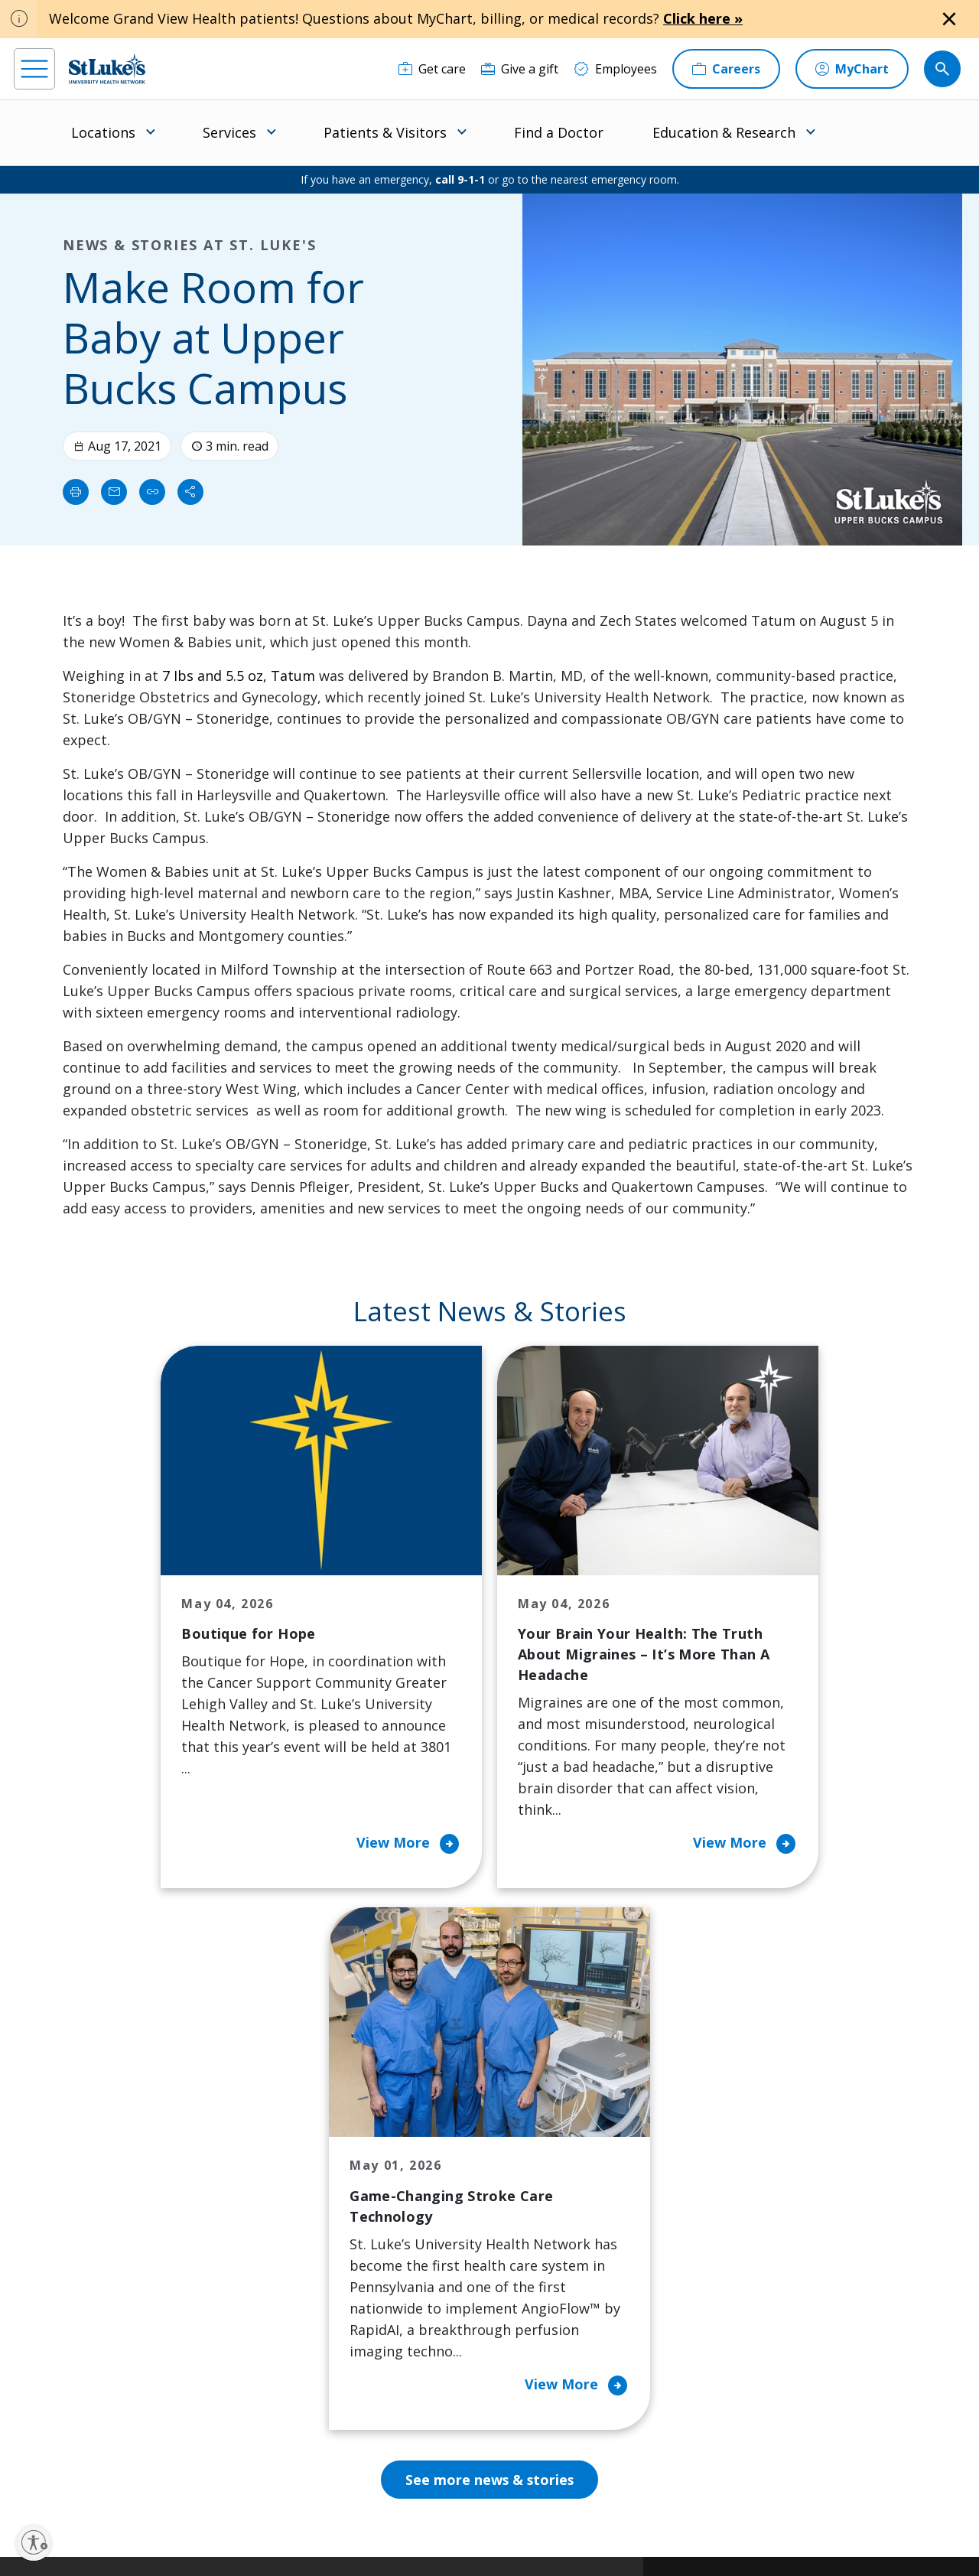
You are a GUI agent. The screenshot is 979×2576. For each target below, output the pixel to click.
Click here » (703, 18)
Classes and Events (446, 2121)
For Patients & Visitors (307, 2196)
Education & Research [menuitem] (723, 132)
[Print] (76, 492)
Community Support (450, 2207)
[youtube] (238, 2477)
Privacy (314, 2512)
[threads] (154, 2480)
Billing (285, 2121)
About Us (543, 2121)
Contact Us (547, 2153)
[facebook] (27, 2478)
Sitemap (567, 2529)
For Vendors (302, 2239)
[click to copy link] (152, 492)
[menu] (34, 68)
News (532, 2282)
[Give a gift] (519, 69)
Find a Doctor (558, 132)
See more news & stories (490, 1961)
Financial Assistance (323, 2153)
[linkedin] (112, 2478)
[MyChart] (852, 68)
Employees (547, 2185)
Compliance (411, 2529)
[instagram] (70, 2478)
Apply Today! (759, 2381)
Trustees (542, 2346)
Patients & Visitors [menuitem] (385, 132)
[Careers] (726, 68)
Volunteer (420, 2271)
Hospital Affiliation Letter (320, 2282)
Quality (536, 2314)
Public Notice (481, 2512)
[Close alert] (949, 19)
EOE (275, 2512)
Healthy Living (432, 2239)
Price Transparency (323, 2325)
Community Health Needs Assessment (446, 2164)
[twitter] (196, 2479)
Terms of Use (552, 2512)
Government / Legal (493, 2529)
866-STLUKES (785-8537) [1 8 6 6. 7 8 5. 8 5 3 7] (114, 2156)
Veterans (293, 2357)
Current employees (781, 2443)
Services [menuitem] (229, 132)
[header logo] (107, 68)
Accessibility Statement (390, 2512)
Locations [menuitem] (103, 132)
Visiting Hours (308, 2389)
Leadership (548, 2250)
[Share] (190, 492)
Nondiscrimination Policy (319, 2529)
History (537, 2218)
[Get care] (432, 69)
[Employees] (615, 69)
